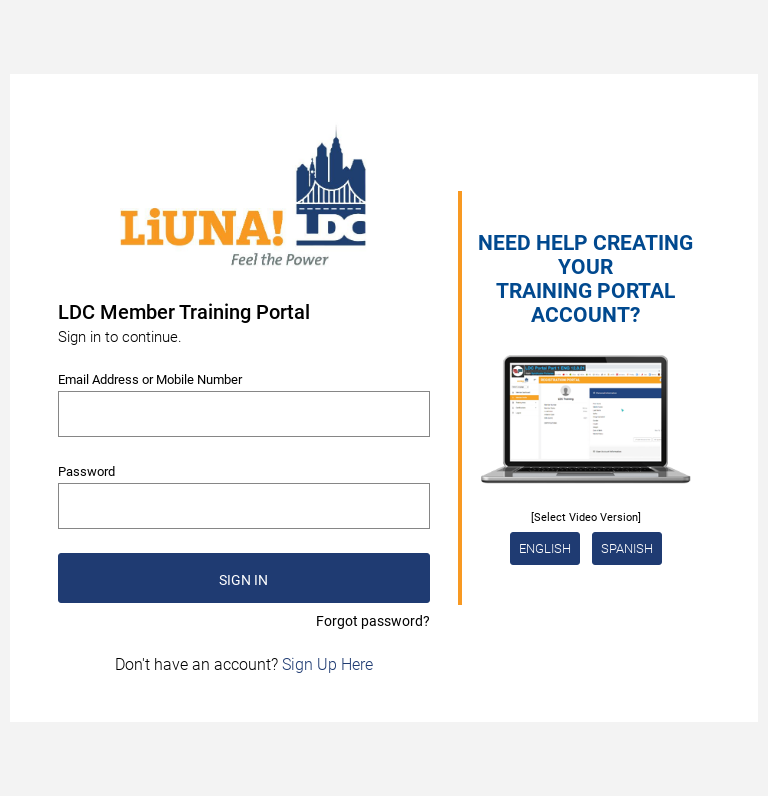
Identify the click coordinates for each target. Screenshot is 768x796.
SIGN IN (243, 580)
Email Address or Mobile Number (150, 379)
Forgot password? (373, 621)
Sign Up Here (327, 664)
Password (86, 471)
